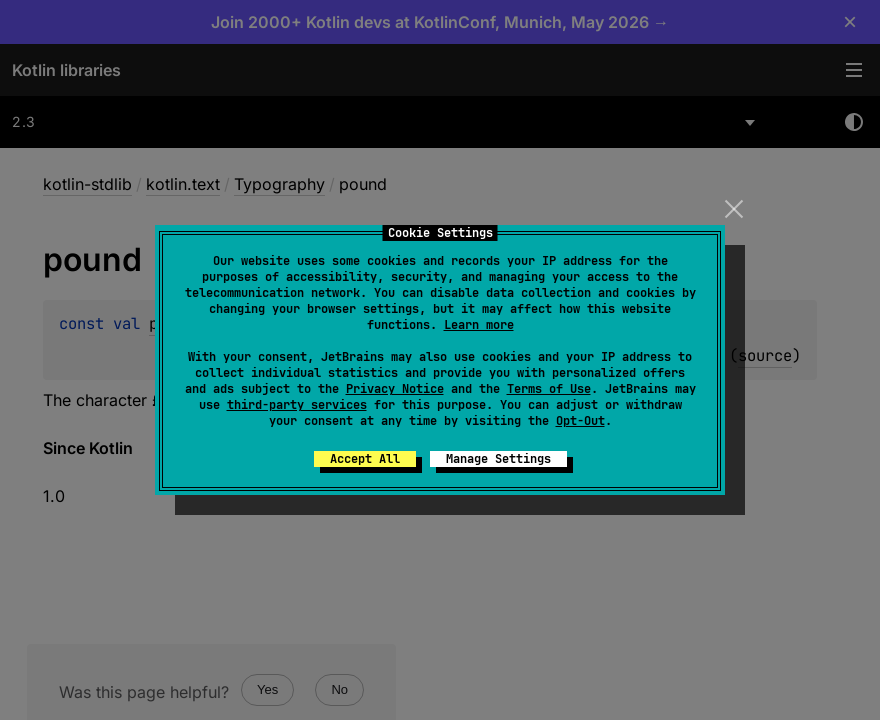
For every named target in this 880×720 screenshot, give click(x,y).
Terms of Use (549, 389)
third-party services (297, 405)
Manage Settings (498, 459)
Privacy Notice (395, 389)
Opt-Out (580, 421)
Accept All (365, 459)
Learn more (479, 325)
